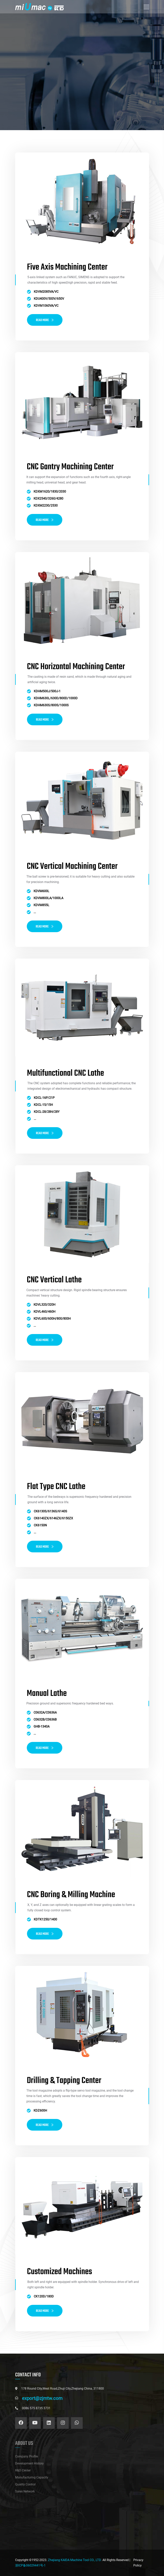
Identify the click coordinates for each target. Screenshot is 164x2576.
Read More (45, 320)
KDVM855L (41, 905)
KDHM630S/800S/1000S (51, 705)
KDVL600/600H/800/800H (52, 1318)
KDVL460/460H (44, 1311)
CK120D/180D (44, 2296)
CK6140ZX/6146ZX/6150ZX (53, 1518)
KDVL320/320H (44, 1304)
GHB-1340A (41, 1726)
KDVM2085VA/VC (46, 291)
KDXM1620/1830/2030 (50, 491)
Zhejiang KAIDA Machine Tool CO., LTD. (75, 2560)
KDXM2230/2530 (46, 505)
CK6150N (40, 1525)
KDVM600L (41, 891)
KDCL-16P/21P (44, 1098)
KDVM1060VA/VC (46, 305)
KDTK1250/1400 (45, 1919)
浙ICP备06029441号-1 (30, 2565)
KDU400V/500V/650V (49, 298)
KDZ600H (40, 2110)
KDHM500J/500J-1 (47, 691)
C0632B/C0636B (45, 1719)
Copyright (21, 2560)
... (35, 912)
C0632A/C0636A (45, 1712)
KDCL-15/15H (43, 1105)
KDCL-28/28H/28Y (47, 1112)
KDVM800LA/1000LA (48, 898)
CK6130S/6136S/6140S (50, 1511)
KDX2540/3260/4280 (48, 498)
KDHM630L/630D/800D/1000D (56, 698)
